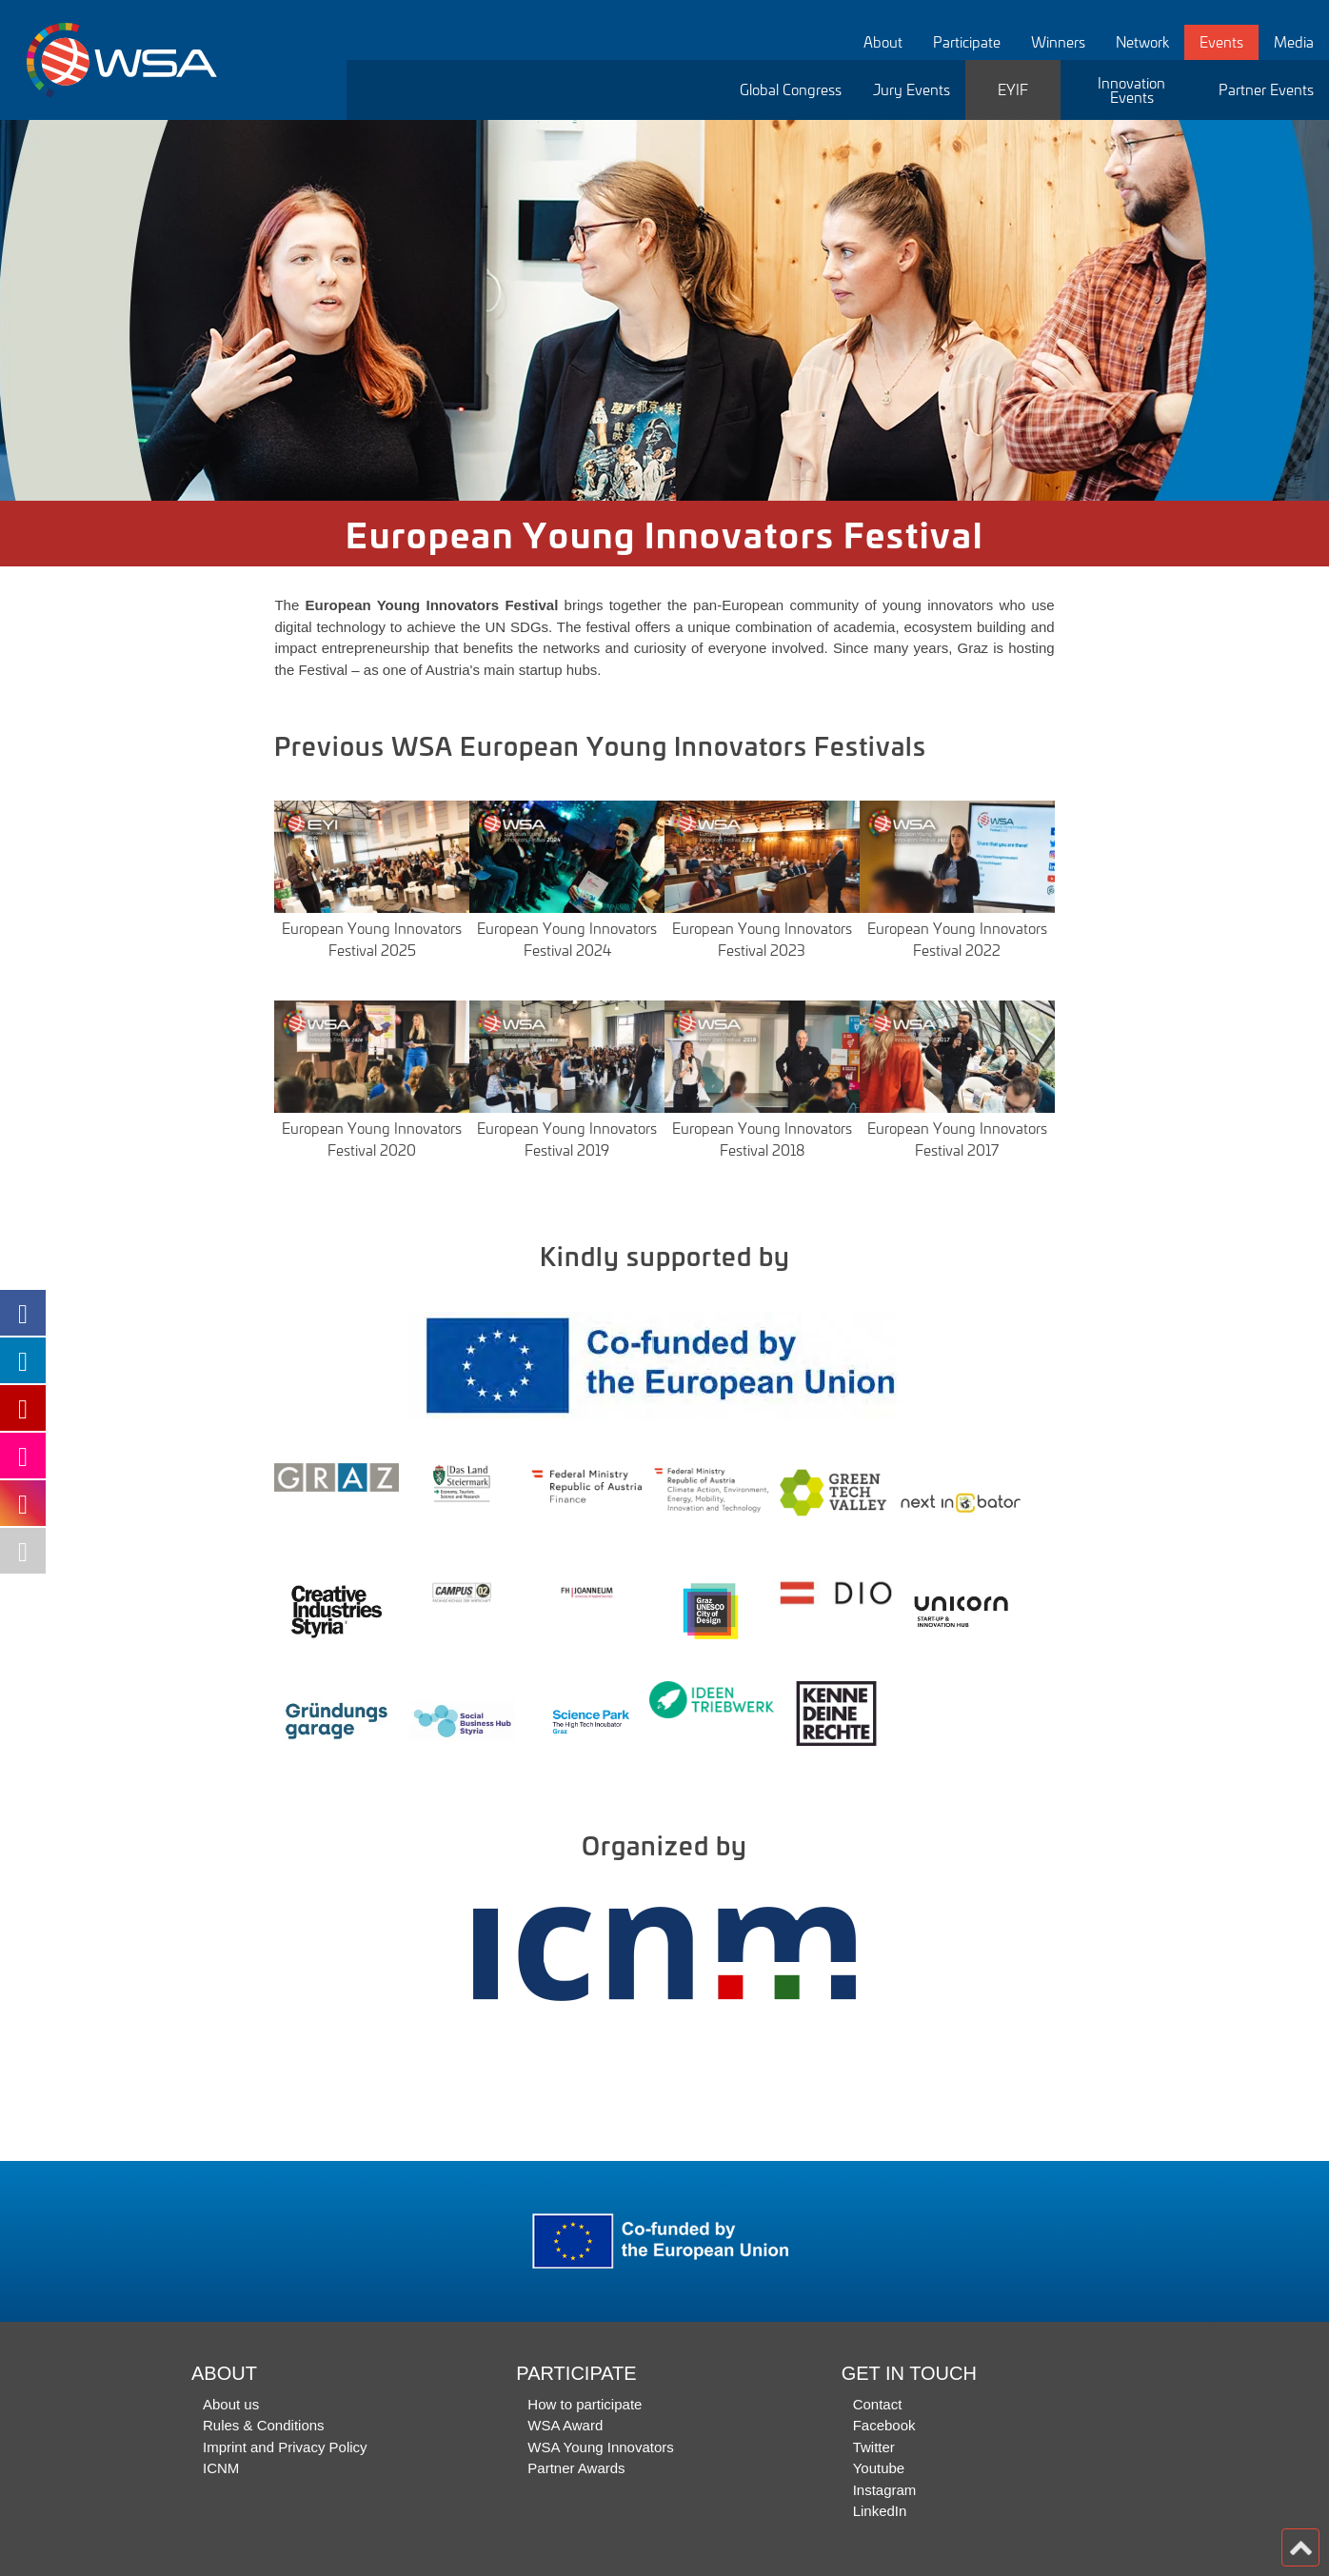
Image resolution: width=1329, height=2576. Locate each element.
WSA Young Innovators (600, 2447)
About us (231, 2404)
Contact (878, 2404)
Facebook (884, 2425)
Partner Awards (576, 2468)
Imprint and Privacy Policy (285, 2447)
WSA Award (565, 2425)
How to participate (584, 2404)
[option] (664, 310)
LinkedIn (880, 2511)
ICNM (221, 2468)
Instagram (885, 2490)
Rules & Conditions (264, 2425)
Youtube (879, 2468)
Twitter (874, 2447)
